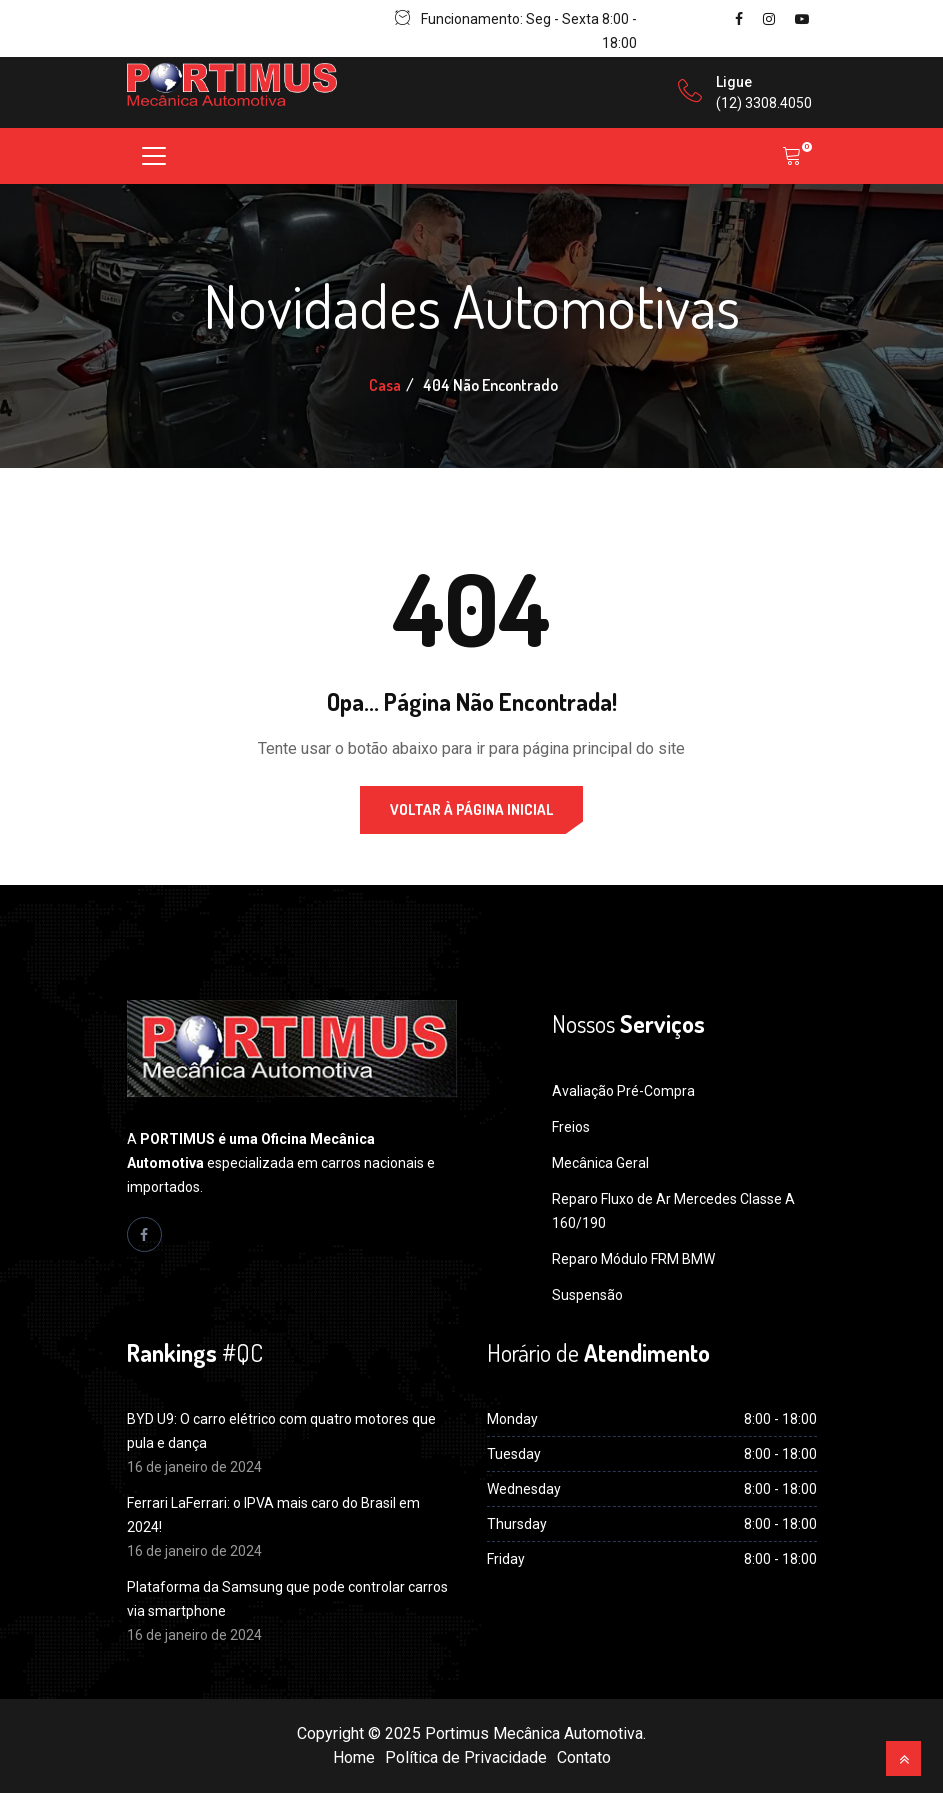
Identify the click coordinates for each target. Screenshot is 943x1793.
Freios (571, 1127)
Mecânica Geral (600, 1163)
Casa (385, 385)
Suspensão (587, 1295)
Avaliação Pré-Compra (623, 1091)
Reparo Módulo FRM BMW (633, 1259)
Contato (584, 1757)
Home (354, 1757)
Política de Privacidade (466, 1757)
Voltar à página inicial (471, 809)
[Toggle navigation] (154, 156)
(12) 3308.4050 (764, 103)
